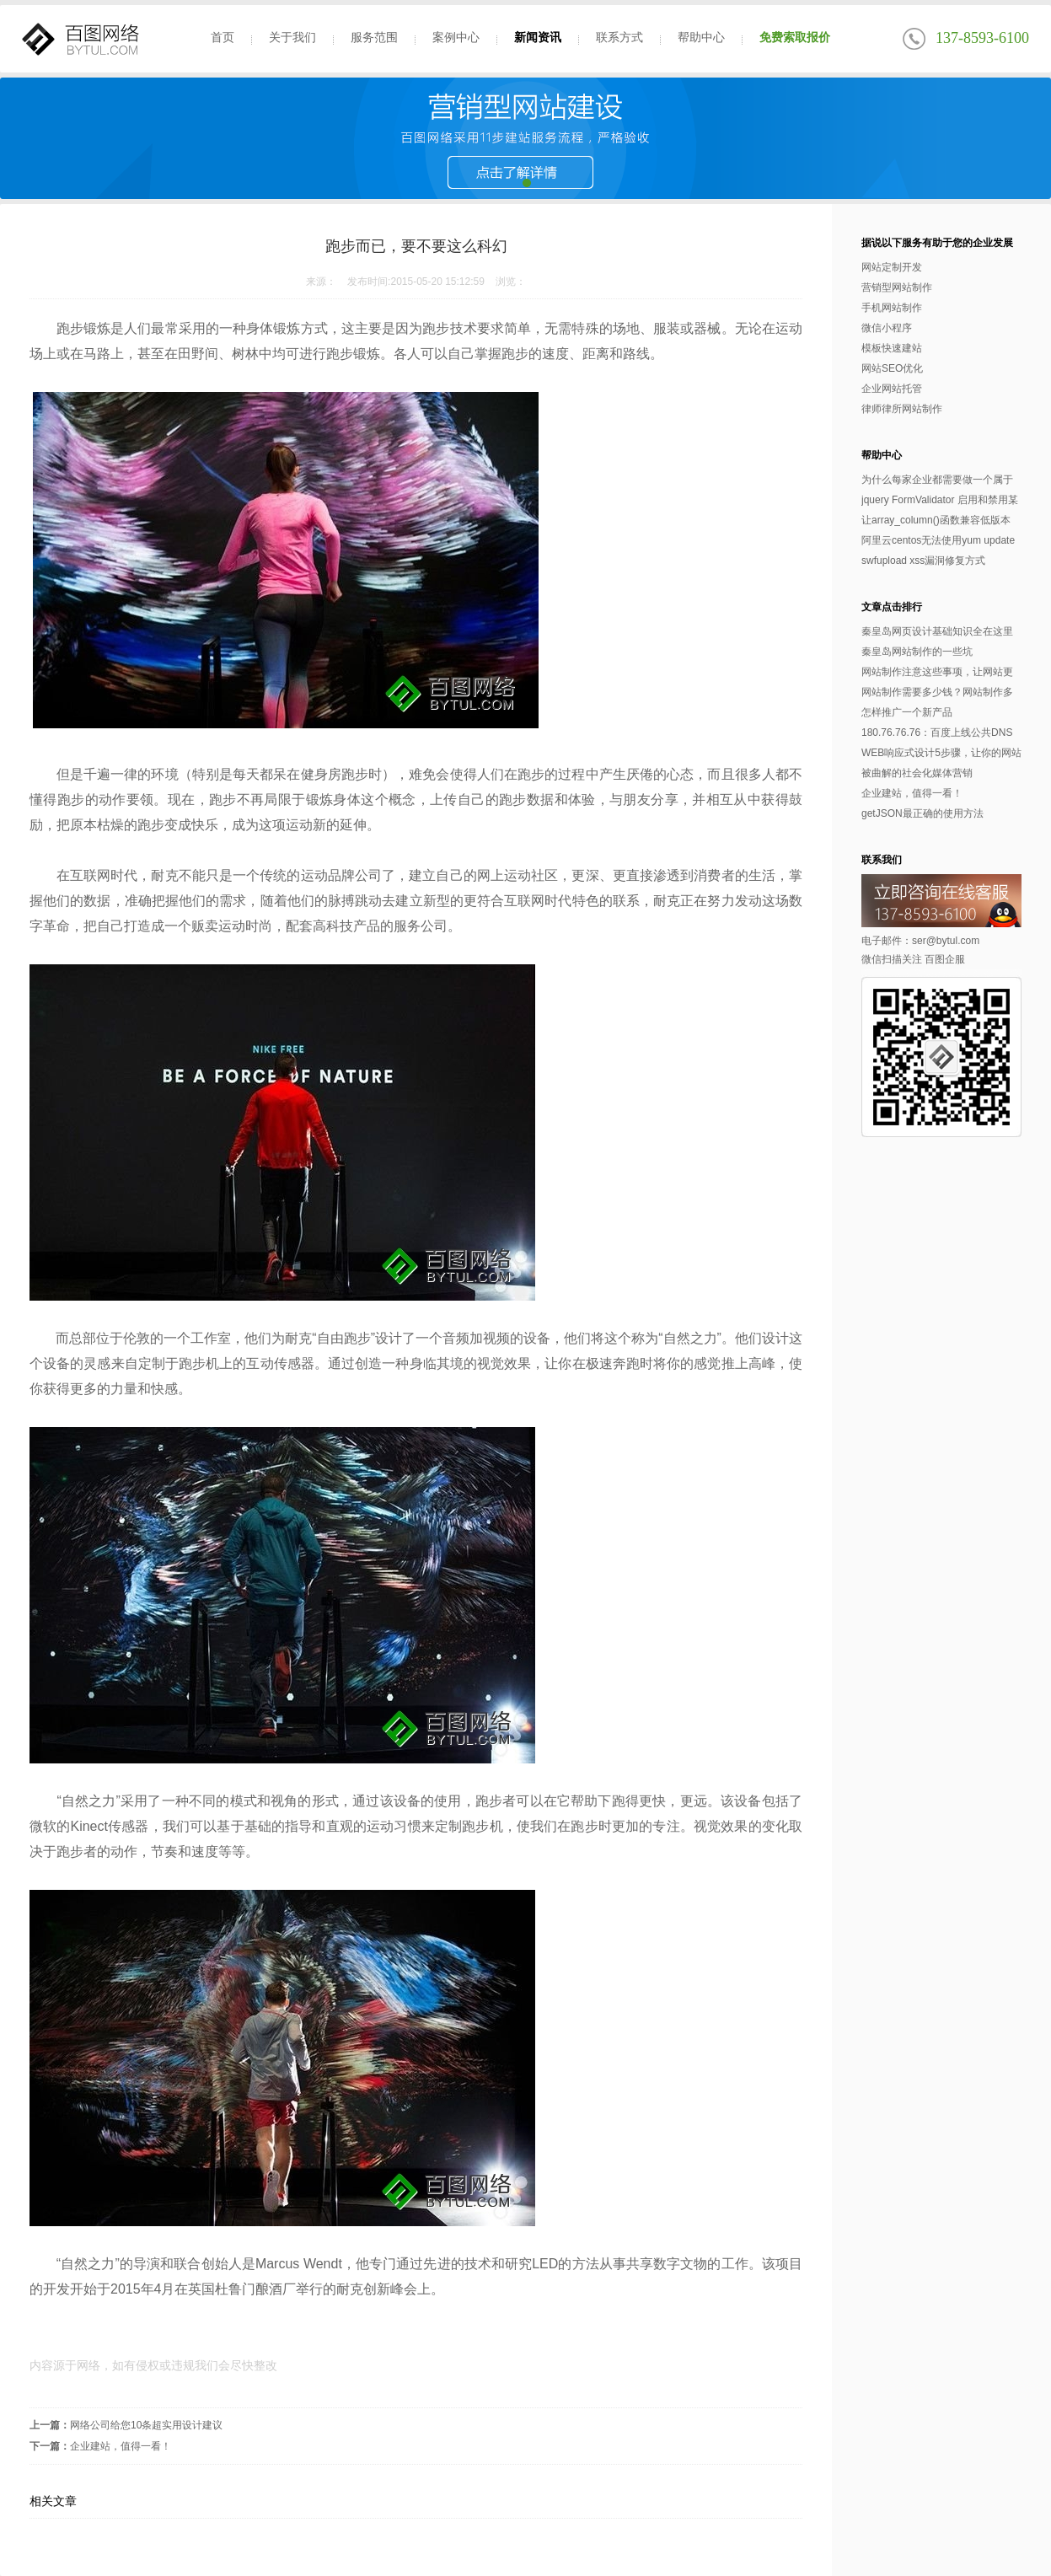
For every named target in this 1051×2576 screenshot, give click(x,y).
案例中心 (456, 37)
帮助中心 (701, 37)
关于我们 (292, 37)
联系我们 (881, 860)
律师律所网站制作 (901, 409)
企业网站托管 (891, 388)
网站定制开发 (891, 267)
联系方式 (619, 37)
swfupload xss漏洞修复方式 (923, 560)
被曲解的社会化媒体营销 (917, 773)
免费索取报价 (794, 37)
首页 (222, 37)
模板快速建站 (891, 348)
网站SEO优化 (892, 368)
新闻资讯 (537, 37)
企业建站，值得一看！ (120, 2446)
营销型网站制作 (896, 287)
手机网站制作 (891, 308)
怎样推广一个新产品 (906, 712)
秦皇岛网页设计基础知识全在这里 (937, 631)
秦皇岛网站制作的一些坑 (917, 651)
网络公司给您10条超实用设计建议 (146, 2425)
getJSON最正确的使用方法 (922, 813)
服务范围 (374, 37)
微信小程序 (886, 328)
